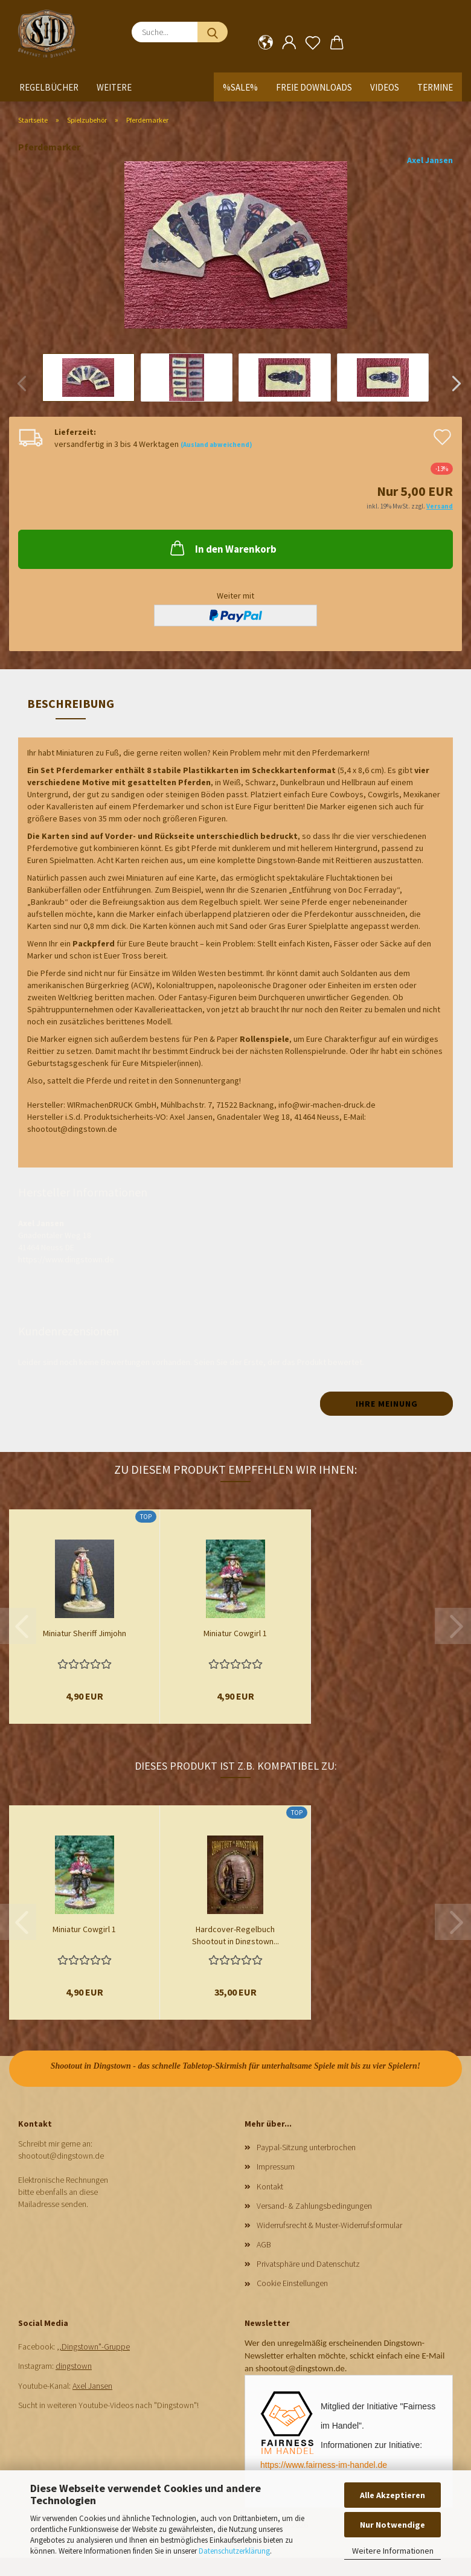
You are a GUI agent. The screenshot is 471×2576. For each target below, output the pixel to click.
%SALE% (240, 87)
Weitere (114, 87)
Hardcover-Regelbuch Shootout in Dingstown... (235, 1934)
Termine (435, 87)
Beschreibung (70, 703)
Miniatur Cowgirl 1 (235, 1633)
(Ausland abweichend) (216, 444)
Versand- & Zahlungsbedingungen (314, 2205)
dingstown (74, 2365)
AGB (264, 2244)
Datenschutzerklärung (234, 2551)
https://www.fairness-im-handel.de (323, 2465)
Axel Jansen (430, 160)
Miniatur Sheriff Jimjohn (84, 1633)
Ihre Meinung (387, 1403)
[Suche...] (212, 32)
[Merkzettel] (313, 43)
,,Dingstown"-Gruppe (93, 2346)
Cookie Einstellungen (292, 2283)
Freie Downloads (314, 87)
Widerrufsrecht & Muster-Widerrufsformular (329, 2225)
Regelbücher (48, 87)
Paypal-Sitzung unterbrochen (306, 2147)
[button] (265, 43)
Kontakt (270, 2186)
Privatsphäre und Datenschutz (308, 2263)
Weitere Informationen (393, 2550)
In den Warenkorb (222, 547)
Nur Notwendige (392, 2524)
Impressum (276, 2166)
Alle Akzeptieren (392, 2495)
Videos (384, 87)
